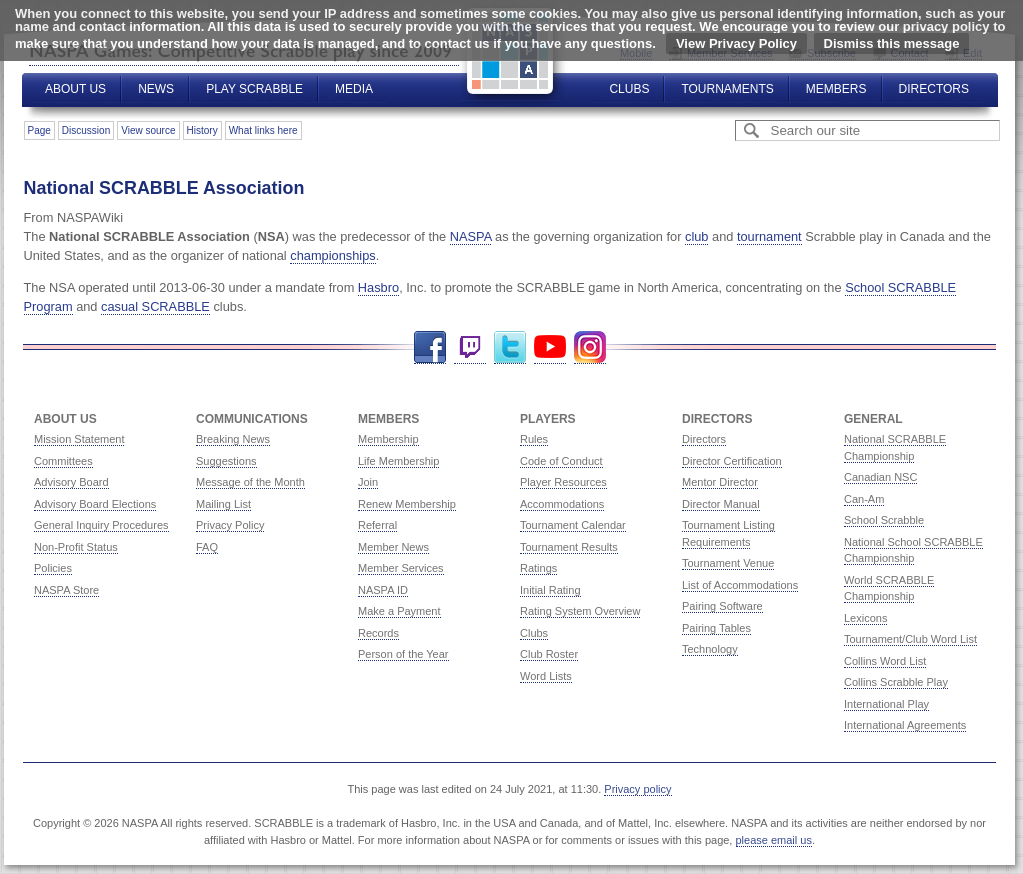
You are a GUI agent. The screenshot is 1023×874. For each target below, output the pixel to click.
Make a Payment (399, 611)
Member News (393, 547)
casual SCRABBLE (155, 306)
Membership (388, 439)
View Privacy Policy (736, 43)
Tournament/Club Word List (910, 639)
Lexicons (865, 618)
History (202, 130)
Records (378, 633)
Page (39, 130)
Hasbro (378, 287)
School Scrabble (884, 520)
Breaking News (233, 439)
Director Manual (721, 504)
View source (148, 130)
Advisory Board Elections (95, 504)
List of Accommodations (740, 585)
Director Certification (732, 461)
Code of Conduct (561, 461)
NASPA (471, 236)
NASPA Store (66, 590)
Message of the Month (250, 482)
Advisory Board (71, 482)
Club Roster (549, 654)
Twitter (510, 347)
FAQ (207, 547)
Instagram (590, 347)
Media (354, 89)
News (156, 89)
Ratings (538, 568)
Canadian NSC (880, 477)
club (696, 236)
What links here (263, 130)
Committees (63, 461)
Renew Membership (407, 504)
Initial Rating (550, 590)
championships (332, 255)
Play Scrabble (254, 89)
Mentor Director (720, 482)
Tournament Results (569, 547)
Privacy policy (637, 789)
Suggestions (226, 461)
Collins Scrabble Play (896, 682)
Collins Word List (885, 661)
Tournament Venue (728, 563)
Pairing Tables (716, 628)
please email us (774, 840)
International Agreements (905, 725)
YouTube (550, 347)
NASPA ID (383, 590)
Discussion (86, 130)
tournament (769, 236)
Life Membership (398, 461)
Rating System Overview (580, 611)
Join (368, 482)
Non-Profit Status (76, 547)
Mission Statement (79, 439)
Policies (53, 568)
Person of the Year (403, 654)
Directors (934, 89)
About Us (75, 89)
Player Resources (563, 482)
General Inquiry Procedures (101, 525)
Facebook (430, 347)
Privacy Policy (230, 525)
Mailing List (223, 504)
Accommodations (562, 504)
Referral (377, 525)
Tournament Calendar (573, 525)
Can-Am (864, 499)
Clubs (629, 89)
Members (836, 89)
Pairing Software (722, 606)
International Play (886, 704)
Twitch (470, 347)
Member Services (401, 568)
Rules (534, 439)
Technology (710, 649)
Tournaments (727, 89)
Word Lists (546, 676)
